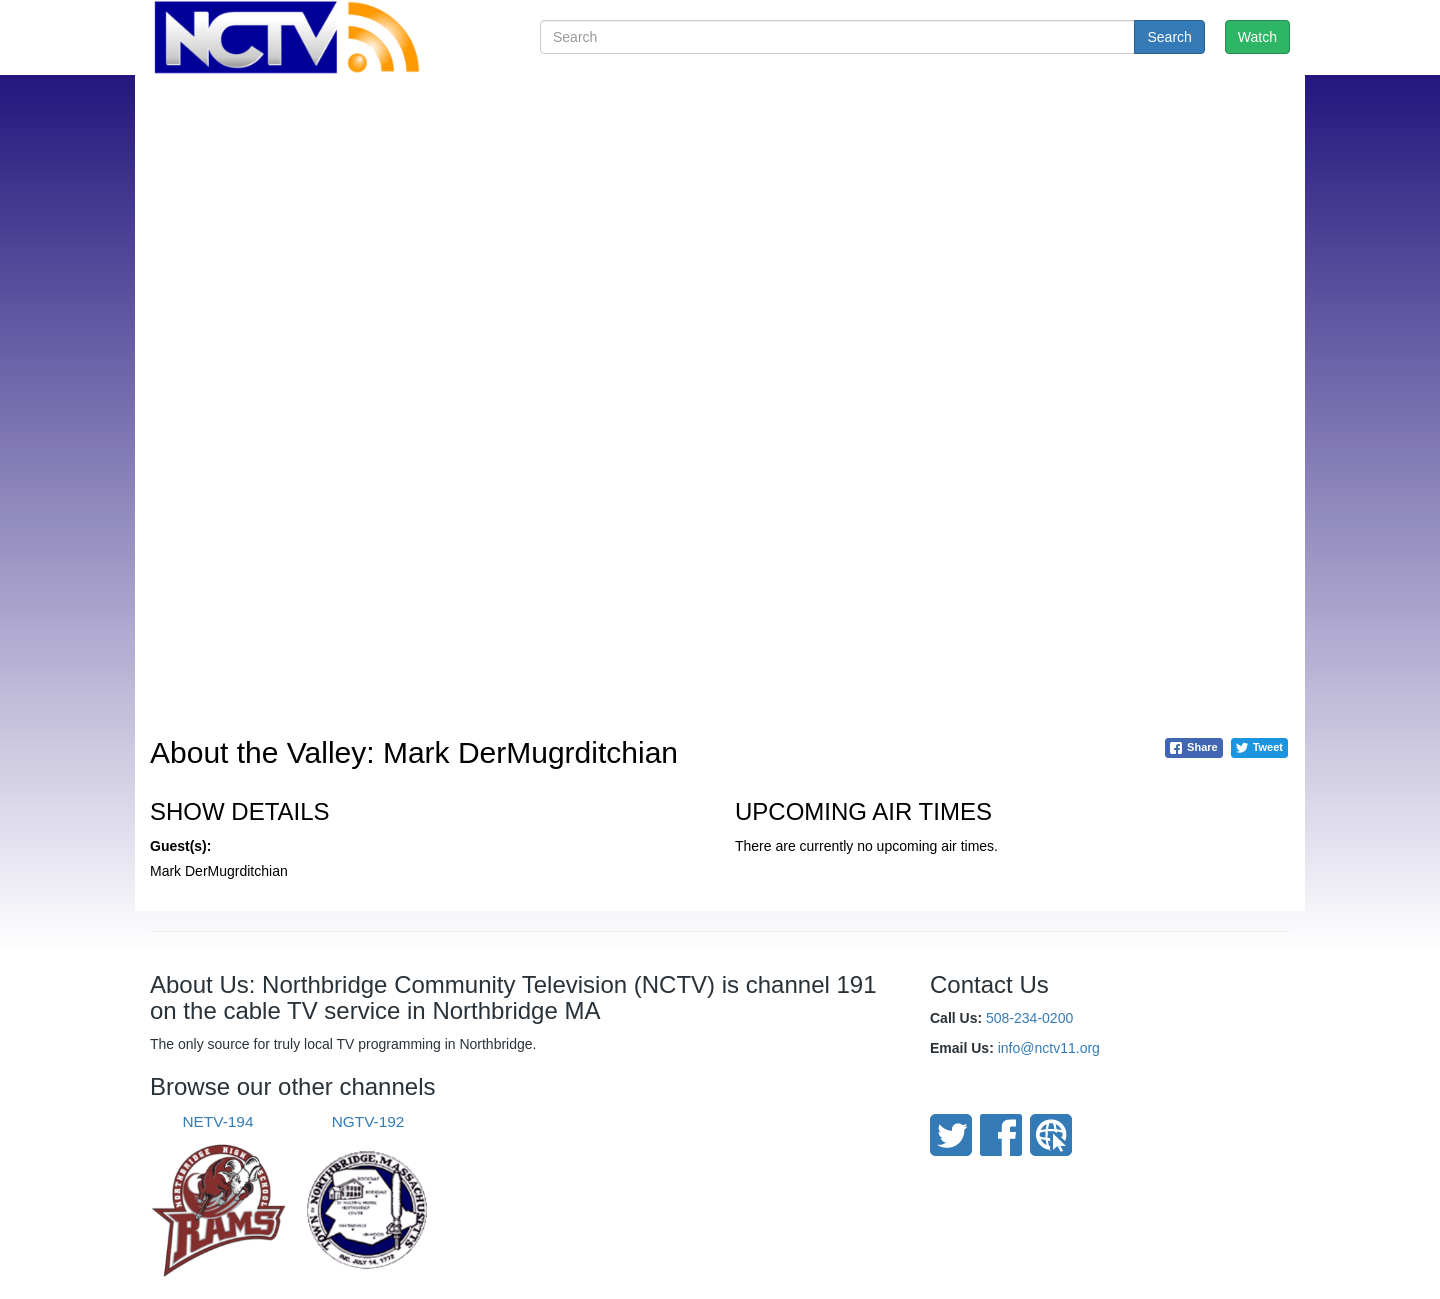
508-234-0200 (1029, 1018)
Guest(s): (180, 846)
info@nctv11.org (1049, 1048)
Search (1169, 37)
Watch (1257, 37)
